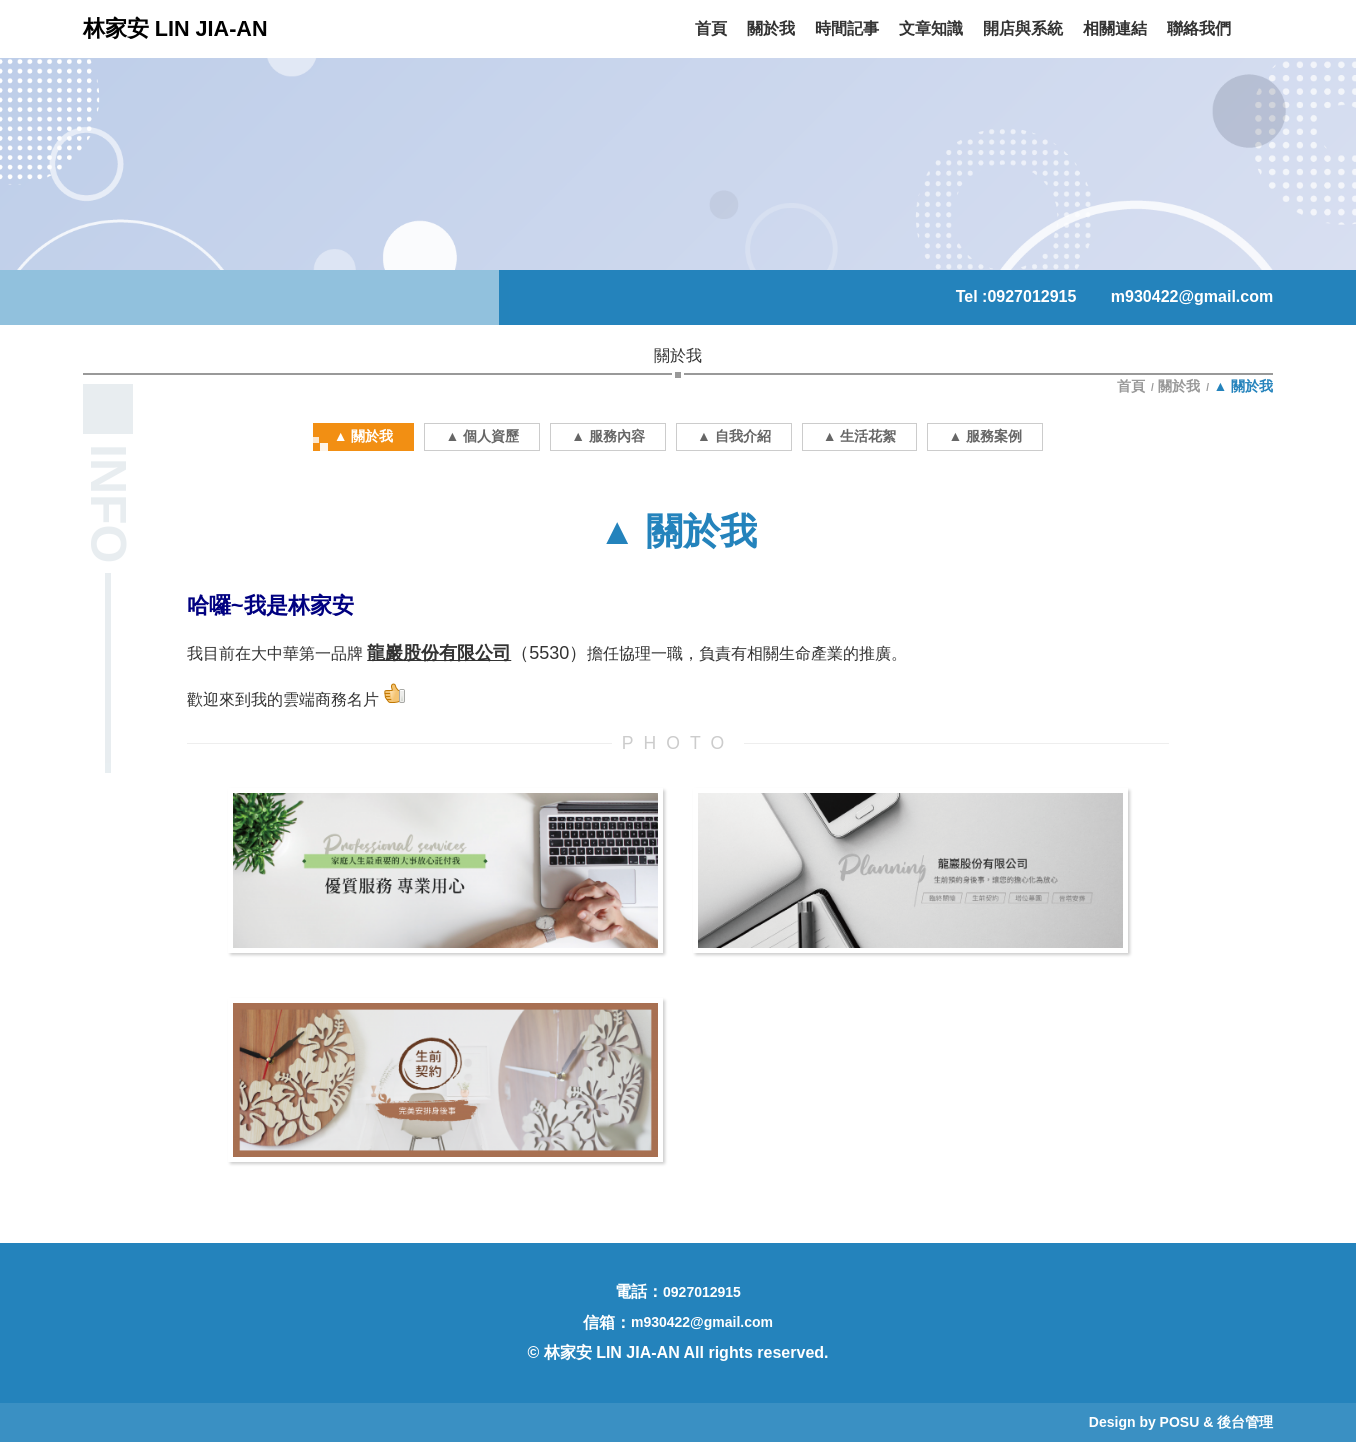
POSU (1180, 1422)
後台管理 (1245, 1422)
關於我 (1179, 386)
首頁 (1133, 386)
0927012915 (1031, 296)
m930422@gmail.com (1192, 296)
